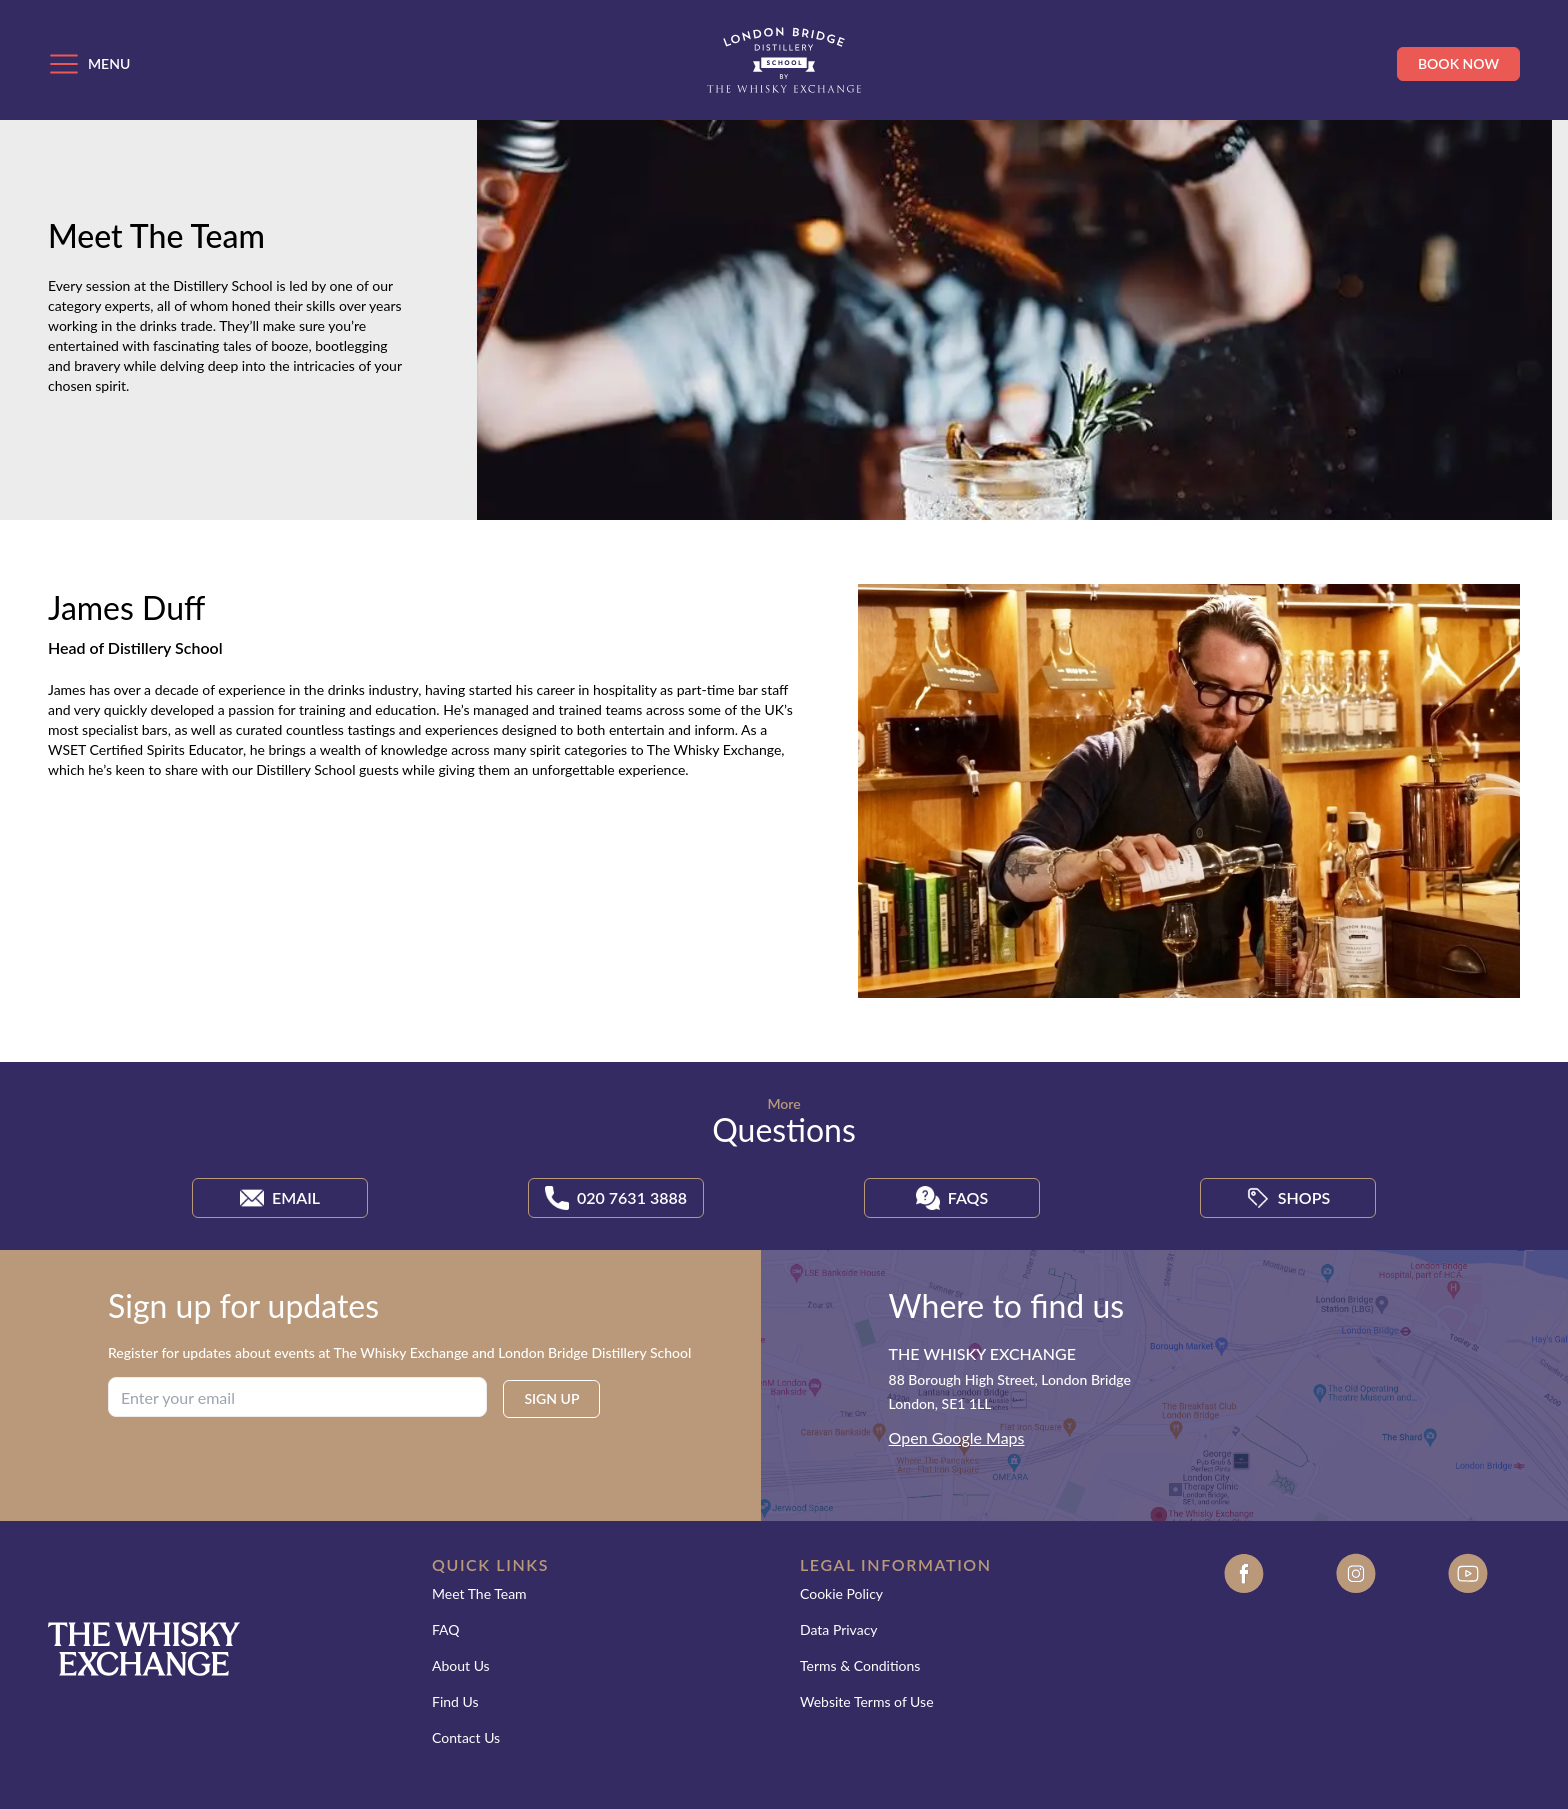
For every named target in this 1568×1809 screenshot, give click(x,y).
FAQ (446, 1629)
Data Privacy (839, 1629)
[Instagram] (1356, 1665)
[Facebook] (1244, 1665)
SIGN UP (551, 1398)
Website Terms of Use (867, 1701)
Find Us (455, 1701)
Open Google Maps (957, 1437)
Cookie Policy (841, 1593)
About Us (461, 1665)
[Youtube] (1468, 1665)
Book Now (1458, 63)
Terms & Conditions (860, 1665)
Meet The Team (479, 1593)
